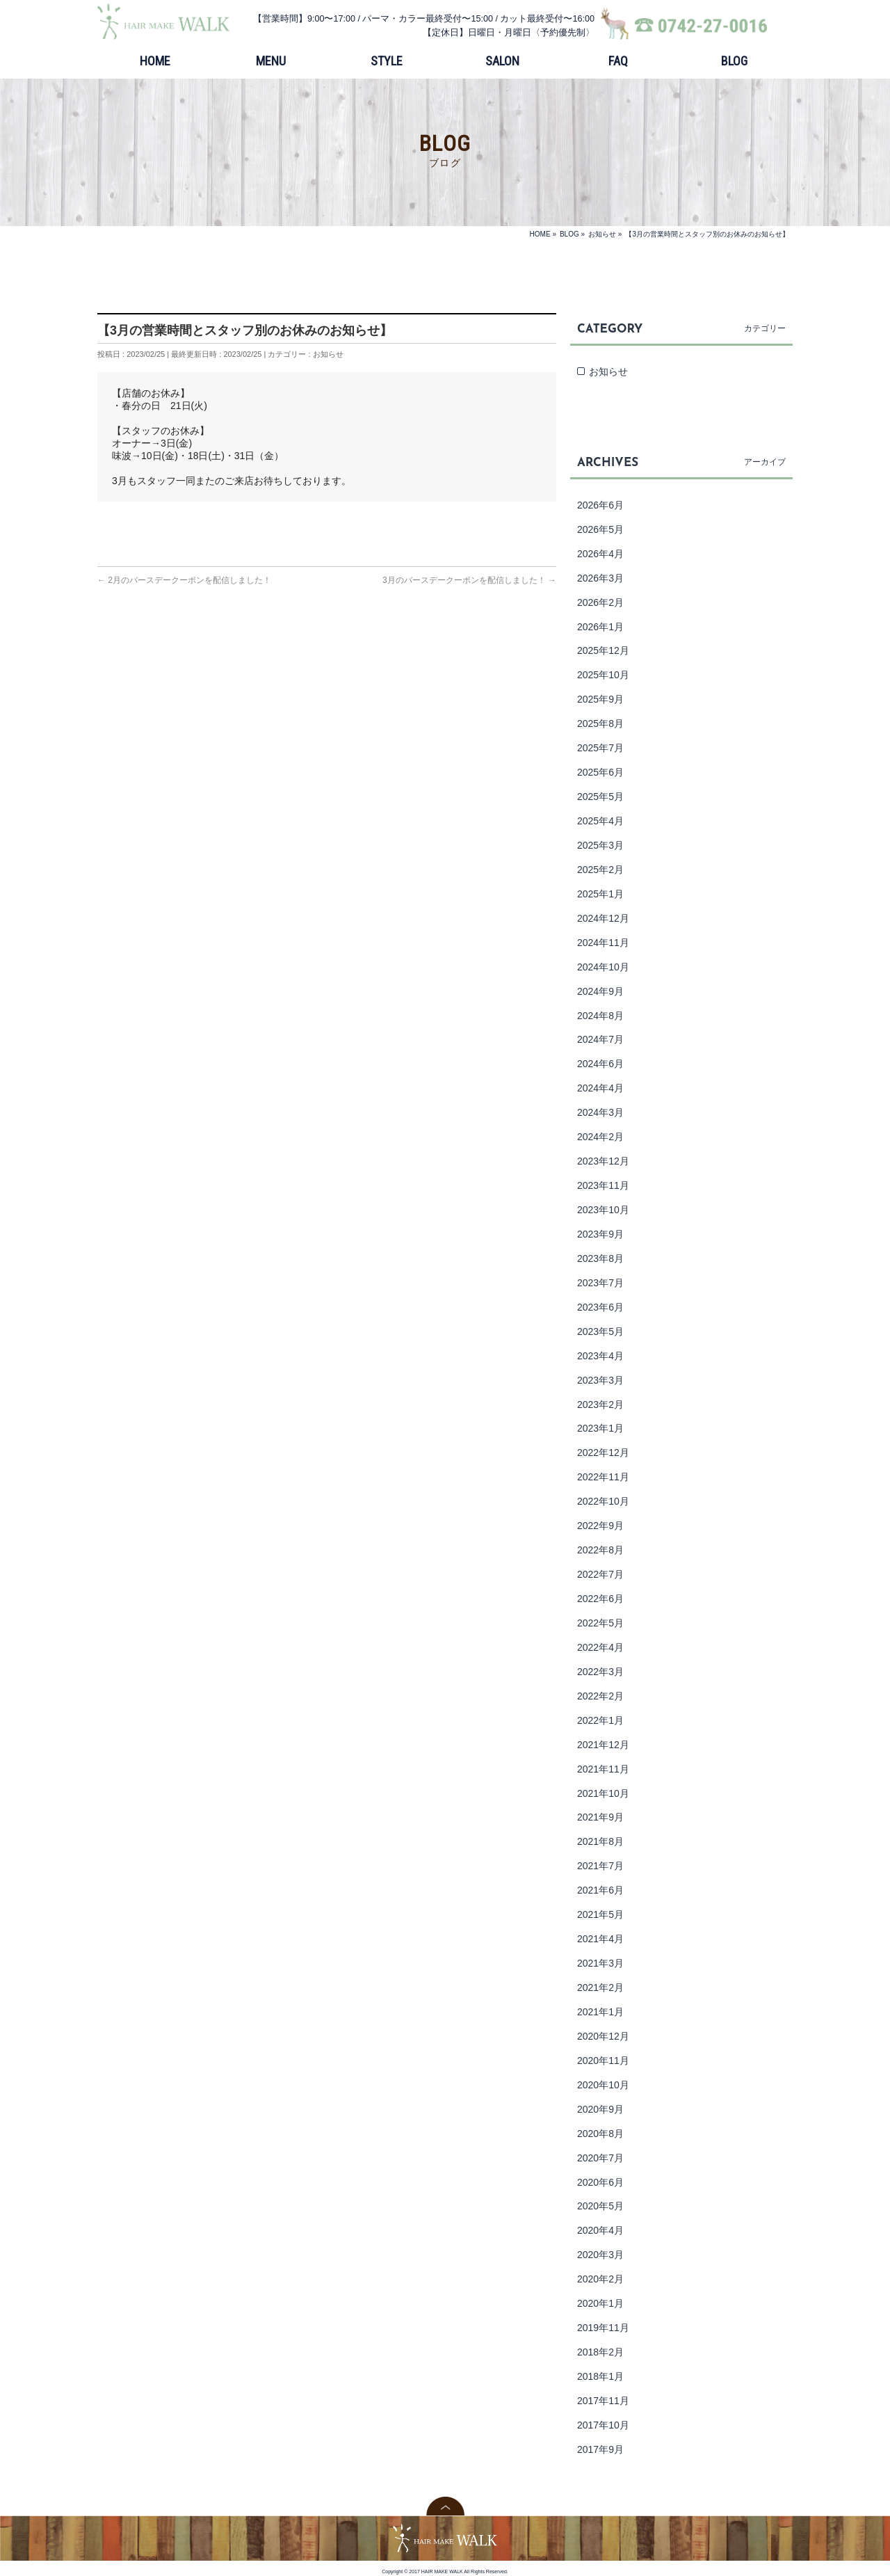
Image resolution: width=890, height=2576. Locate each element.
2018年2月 (600, 2352)
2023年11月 (603, 1185)
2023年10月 (603, 1209)
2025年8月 (600, 723)
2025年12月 (603, 650)
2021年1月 (600, 2011)
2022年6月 (600, 1598)
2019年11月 (603, 2327)
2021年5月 (600, 1914)
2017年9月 (600, 2449)
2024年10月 (603, 967)
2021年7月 (600, 1865)
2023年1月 (600, 1428)
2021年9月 (600, 1817)
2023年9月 (600, 1234)
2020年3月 (600, 2254)
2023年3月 (600, 1380)
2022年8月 (600, 1549)
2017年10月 (603, 2425)
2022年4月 (600, 1647)
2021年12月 (603, 1744)
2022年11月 (603, 1476)
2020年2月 (600, 2279)
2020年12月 (603, 2036)
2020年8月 (600, 2133)
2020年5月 (600, 2205)
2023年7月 (600, 1282)
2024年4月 (600, 1088)
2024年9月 (600, 991)
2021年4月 (600, 1938)
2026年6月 (600, 505)
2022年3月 (600, 1671)
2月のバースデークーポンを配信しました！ (184, 580)
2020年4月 (600, 2230)
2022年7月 (600, 1574)
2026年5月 (600, 529)
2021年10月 (603, 1793)
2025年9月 (600, 699)
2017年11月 (603, 2400)
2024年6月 (600, 1063)
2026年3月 (600, 578)
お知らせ (328, 354)
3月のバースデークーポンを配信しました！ (469, 580)
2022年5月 (600, 1623)
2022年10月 (603, 1501)
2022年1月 (600, 1720)
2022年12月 (603, 1452)
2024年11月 (603, 942)
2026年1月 (600, 626)
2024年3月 (600, 1112)
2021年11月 (603, 1769)
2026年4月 (600, 553)
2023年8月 (600, 1258)
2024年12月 (603, 918)
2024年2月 (600, 1136)
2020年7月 (600, 2157)
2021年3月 (600, 1963)
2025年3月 (600, 845)
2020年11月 (603, 2060)
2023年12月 (603, 1161)
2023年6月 (600, 1307)
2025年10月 (603, 674)
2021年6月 (600, 1890)
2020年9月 (600, 2109)
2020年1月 (600, 2303)
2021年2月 (600, 1987)
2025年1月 (600, 893)
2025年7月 (600, 747)
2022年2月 (600, 1696)
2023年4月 (600, 1355)
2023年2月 (600, 1404)
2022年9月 (600, 1525)
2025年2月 (600, 869)
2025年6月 (600, 772)
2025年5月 (600, 796)
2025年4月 (600, 820)
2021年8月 (600, 1841)
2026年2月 (600, 602)
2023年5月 (600, 1331)
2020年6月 (600, 2182)
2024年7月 (600, 1039)
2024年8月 (600, 1015)
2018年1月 (600, 2376)
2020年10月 (603, 2084)
